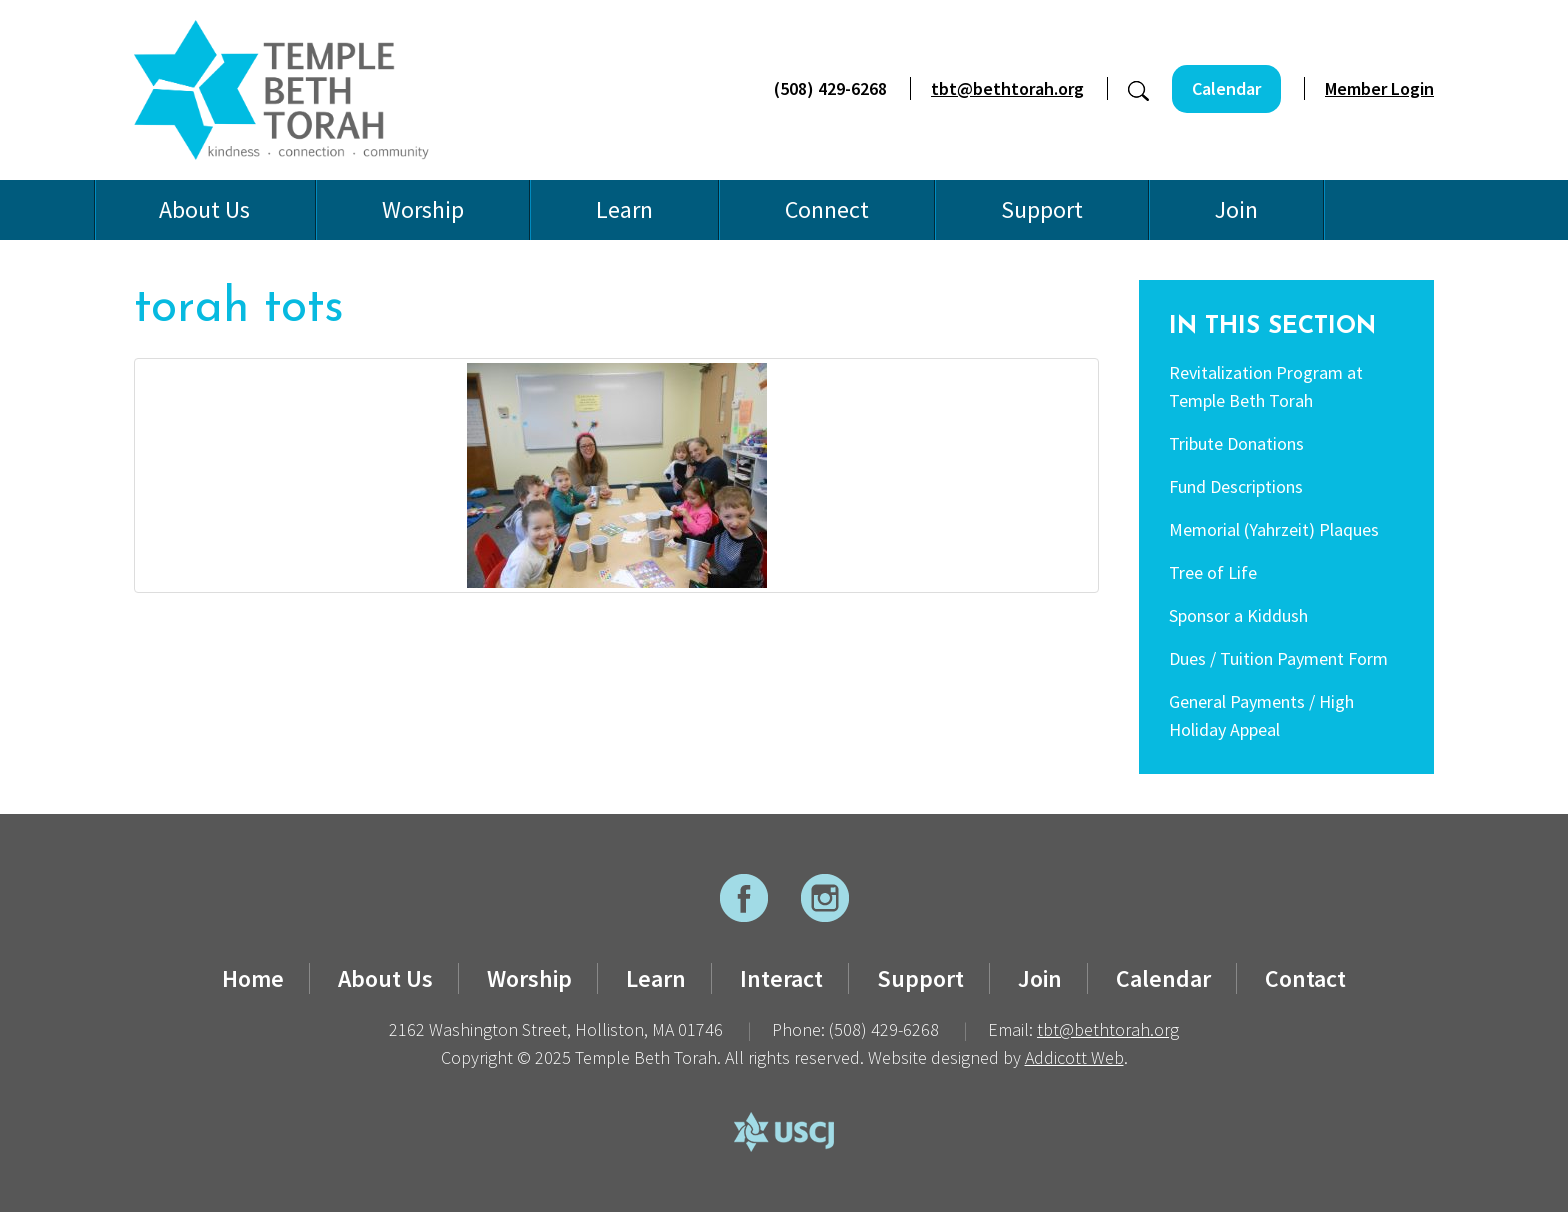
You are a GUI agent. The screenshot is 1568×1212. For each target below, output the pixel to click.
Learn (624, 209)
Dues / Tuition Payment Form (1278, 658)
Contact (1305, 978)
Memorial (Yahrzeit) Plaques (1274, 529)
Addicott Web (1074, 1057)
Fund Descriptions (1236, 486)
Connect (827, 209)
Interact (781, 978)
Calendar (1226, 88)
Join (1236, 209)
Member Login (1379, 88)
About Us (204, 209)
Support (1042, 209)
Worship (423, 209)
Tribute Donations (1236, 443)
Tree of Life (1213, 572)
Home (253, 978)
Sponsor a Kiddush (1238, 615)
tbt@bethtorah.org (1007, 88)
